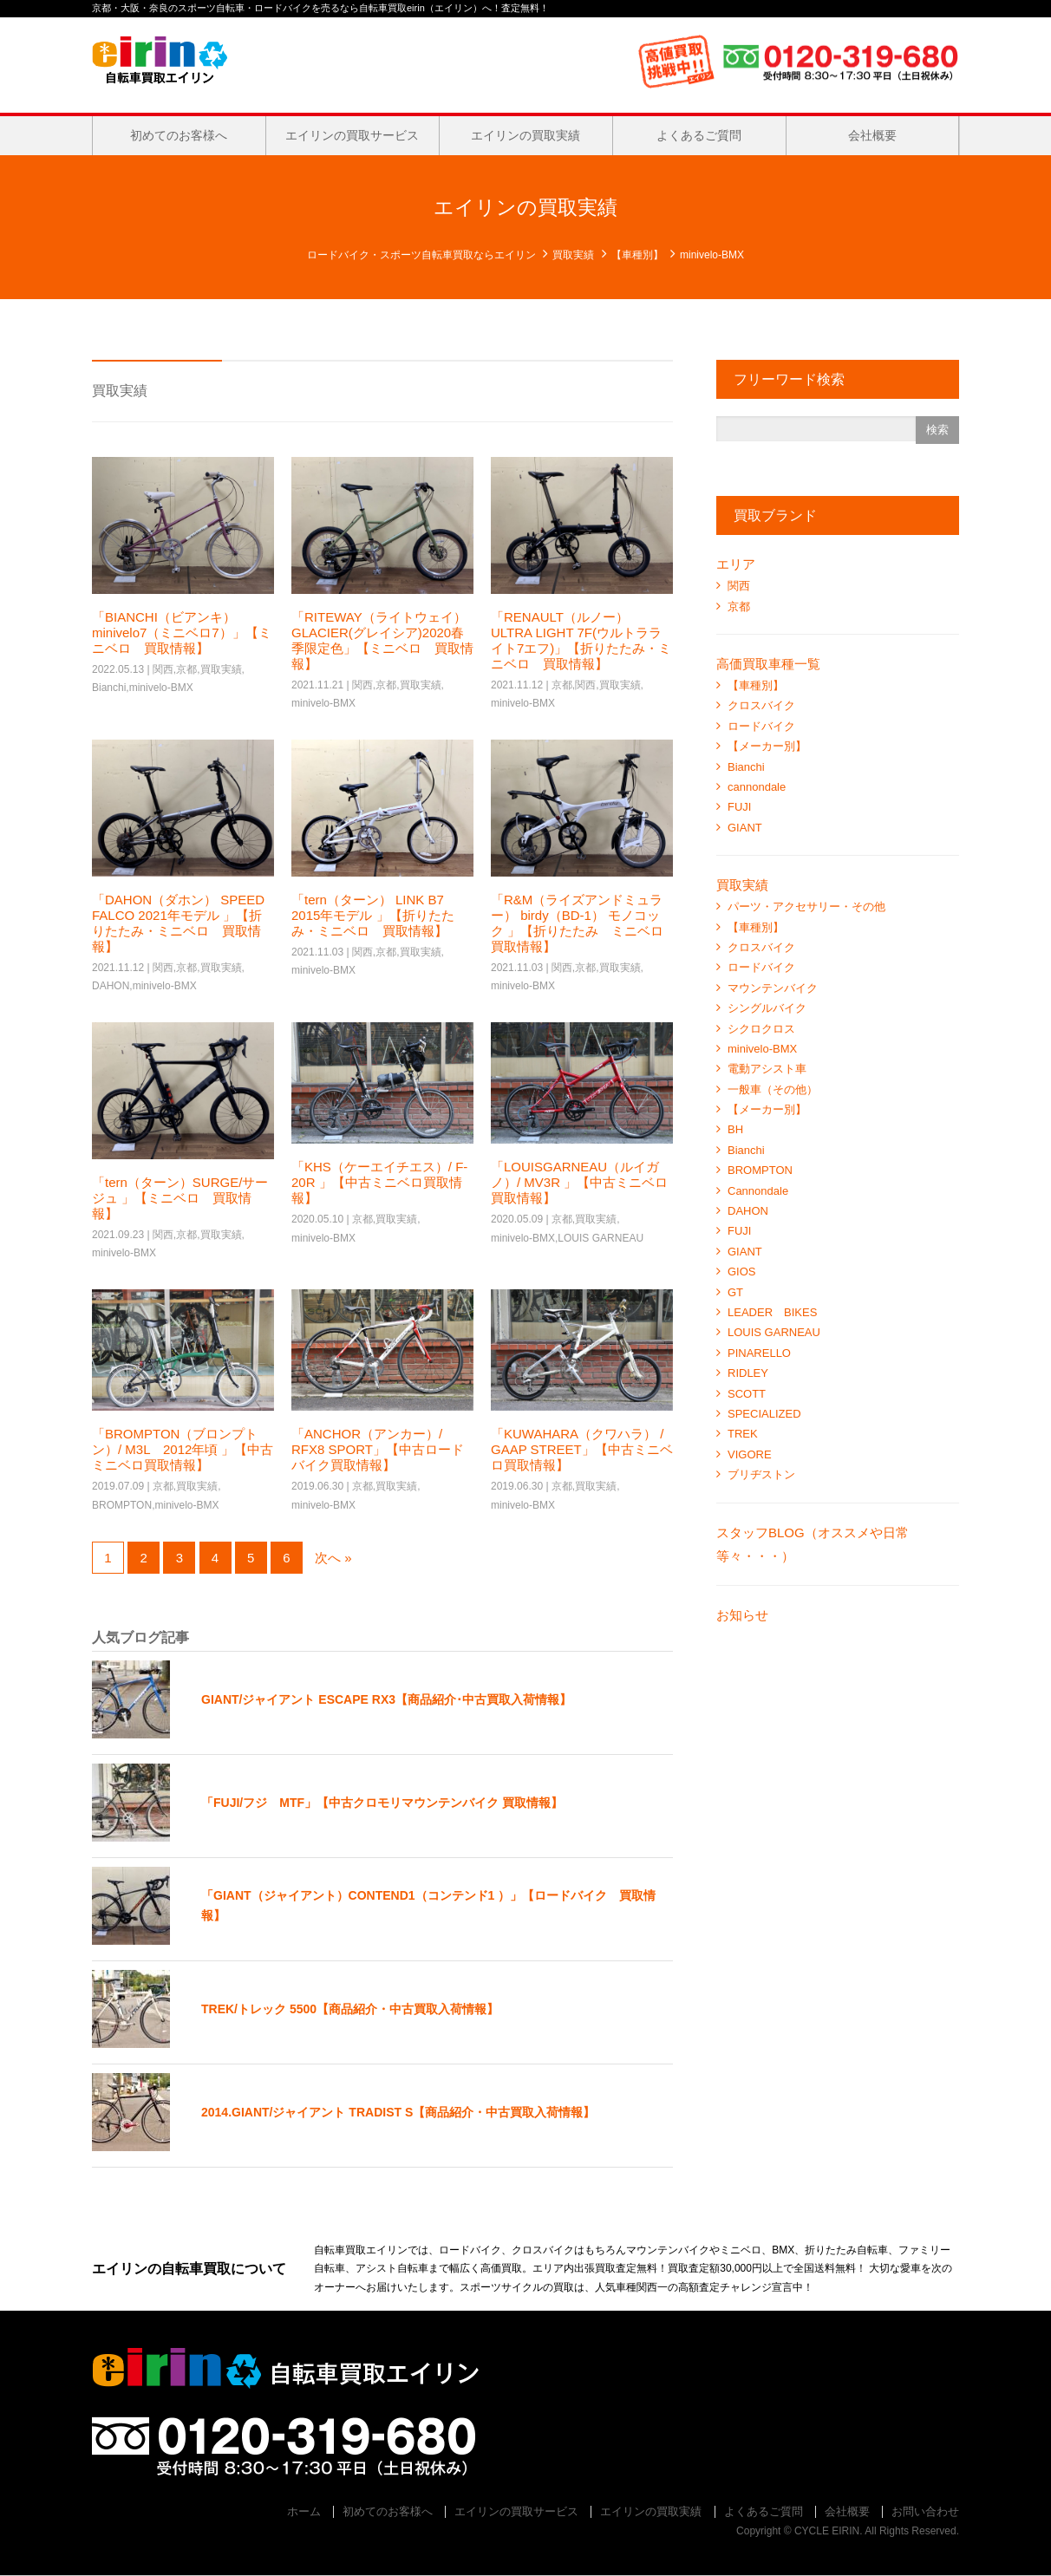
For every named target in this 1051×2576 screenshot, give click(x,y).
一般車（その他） (773, 1089)
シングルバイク (767, 1007)
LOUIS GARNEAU (600, 1238)
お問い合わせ (925, 2511)
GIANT (745, 827)
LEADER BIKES (772, 1312)
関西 (163, 669)
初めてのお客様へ (178, 135)
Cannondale (758, 1190)
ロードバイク (761, 726)
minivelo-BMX (161, 687)
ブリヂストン (761, 1474)
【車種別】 (637, 255)
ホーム (304, 2511)
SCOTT (747, 1393)
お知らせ (742, 1615)
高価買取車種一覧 (768, 663)
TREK (743, 1433)
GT (735, 1292)
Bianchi (109, 687)
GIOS (742, 1271)
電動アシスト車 (767, 1068)
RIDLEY (748, 1372)
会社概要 (872, 135)
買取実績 (573, 255)
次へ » (333, 1557)
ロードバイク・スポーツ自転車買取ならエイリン (421, 255)
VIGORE (750, 1454)
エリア (735, 564)
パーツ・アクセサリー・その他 (806, 906)
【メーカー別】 (767, 746)
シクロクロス (761, 1028)
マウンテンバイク (773, 988)
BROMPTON (122, 1505)
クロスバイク (761, 705)
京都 (186, 669)
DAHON (110, 986)
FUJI (739, 806)
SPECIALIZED (764, 1413)
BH (735, 1129)
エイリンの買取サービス (352, 135)
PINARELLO (759, 1353)
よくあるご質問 (698, 135)
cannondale (757, 786)
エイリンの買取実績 (525, 135)
